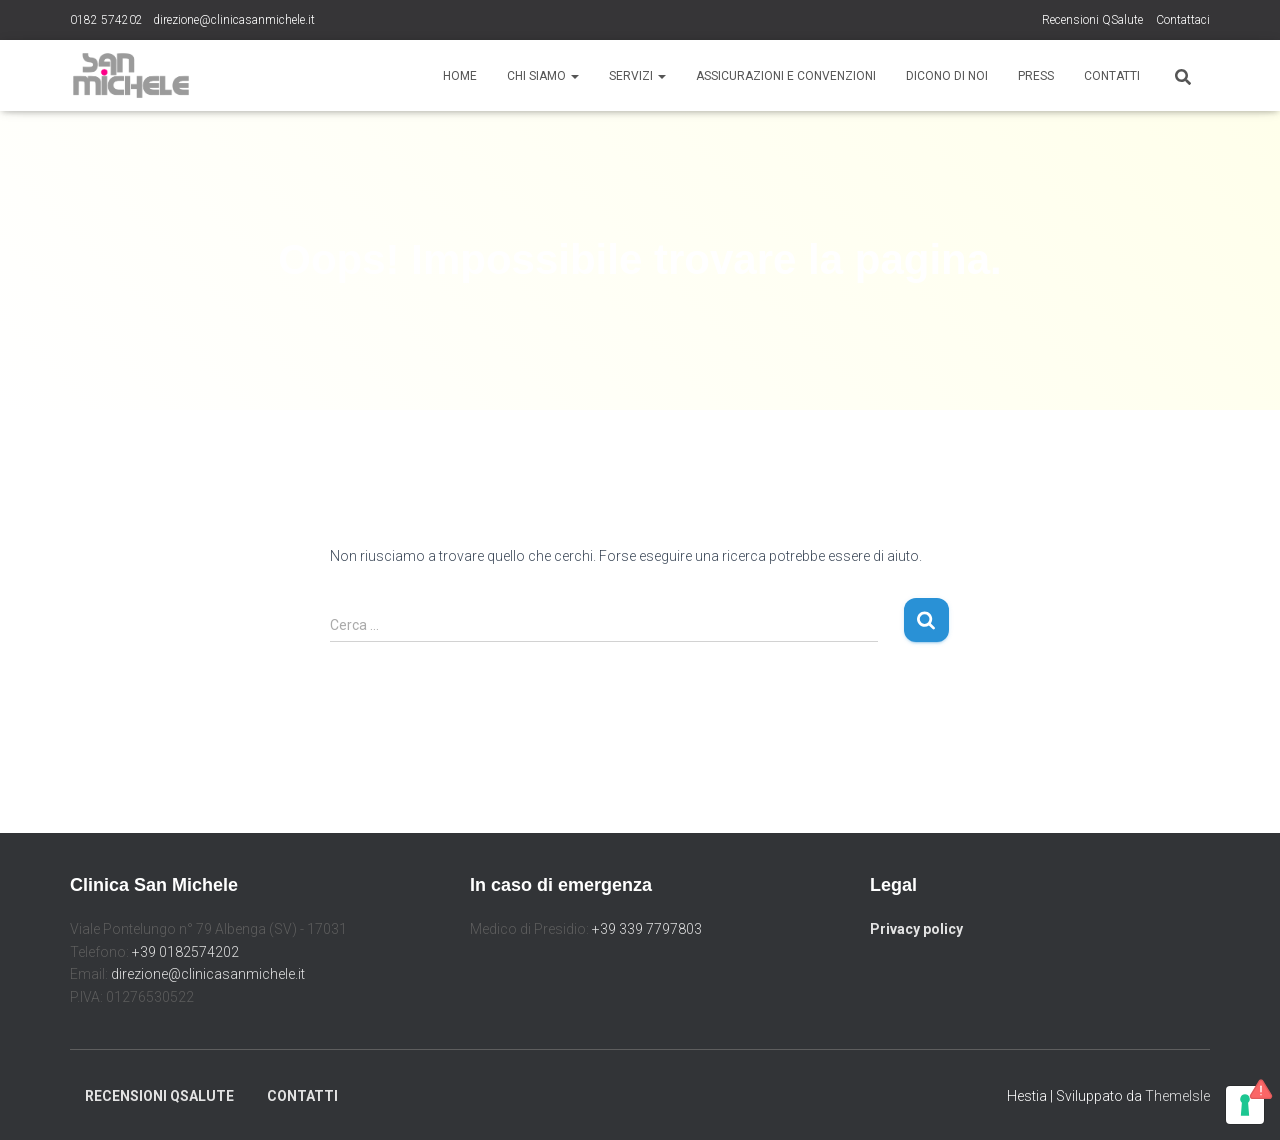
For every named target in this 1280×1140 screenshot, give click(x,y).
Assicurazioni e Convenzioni (786, 76)
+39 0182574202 (185, 952)
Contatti (1112, 76)
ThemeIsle (1177, 1096)
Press (1036, 76)
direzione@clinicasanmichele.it (234, 20)
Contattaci (1183, 20)
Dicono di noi (947, 76)
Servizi (637, 76)
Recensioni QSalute (1092, 20)
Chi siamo (543, 76)
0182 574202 (106, 20)
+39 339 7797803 (647, 929)
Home (460, 76)
